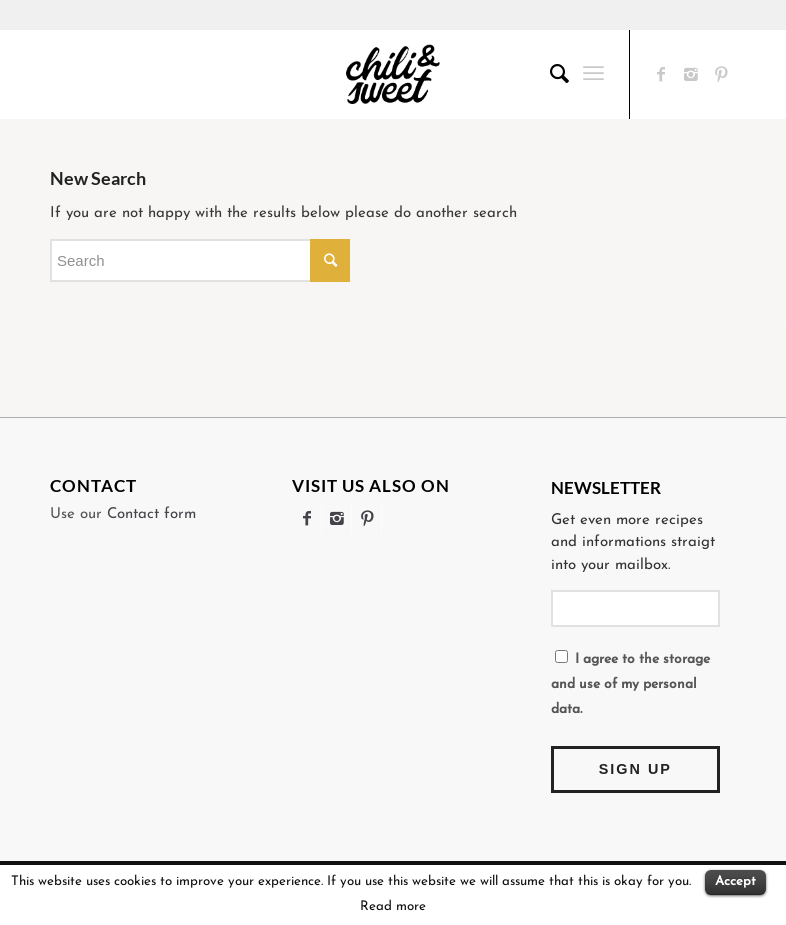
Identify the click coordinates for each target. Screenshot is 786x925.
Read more (393, 906)
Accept (735, 881)
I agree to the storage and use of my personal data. (630, 683)
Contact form (151, 514)
